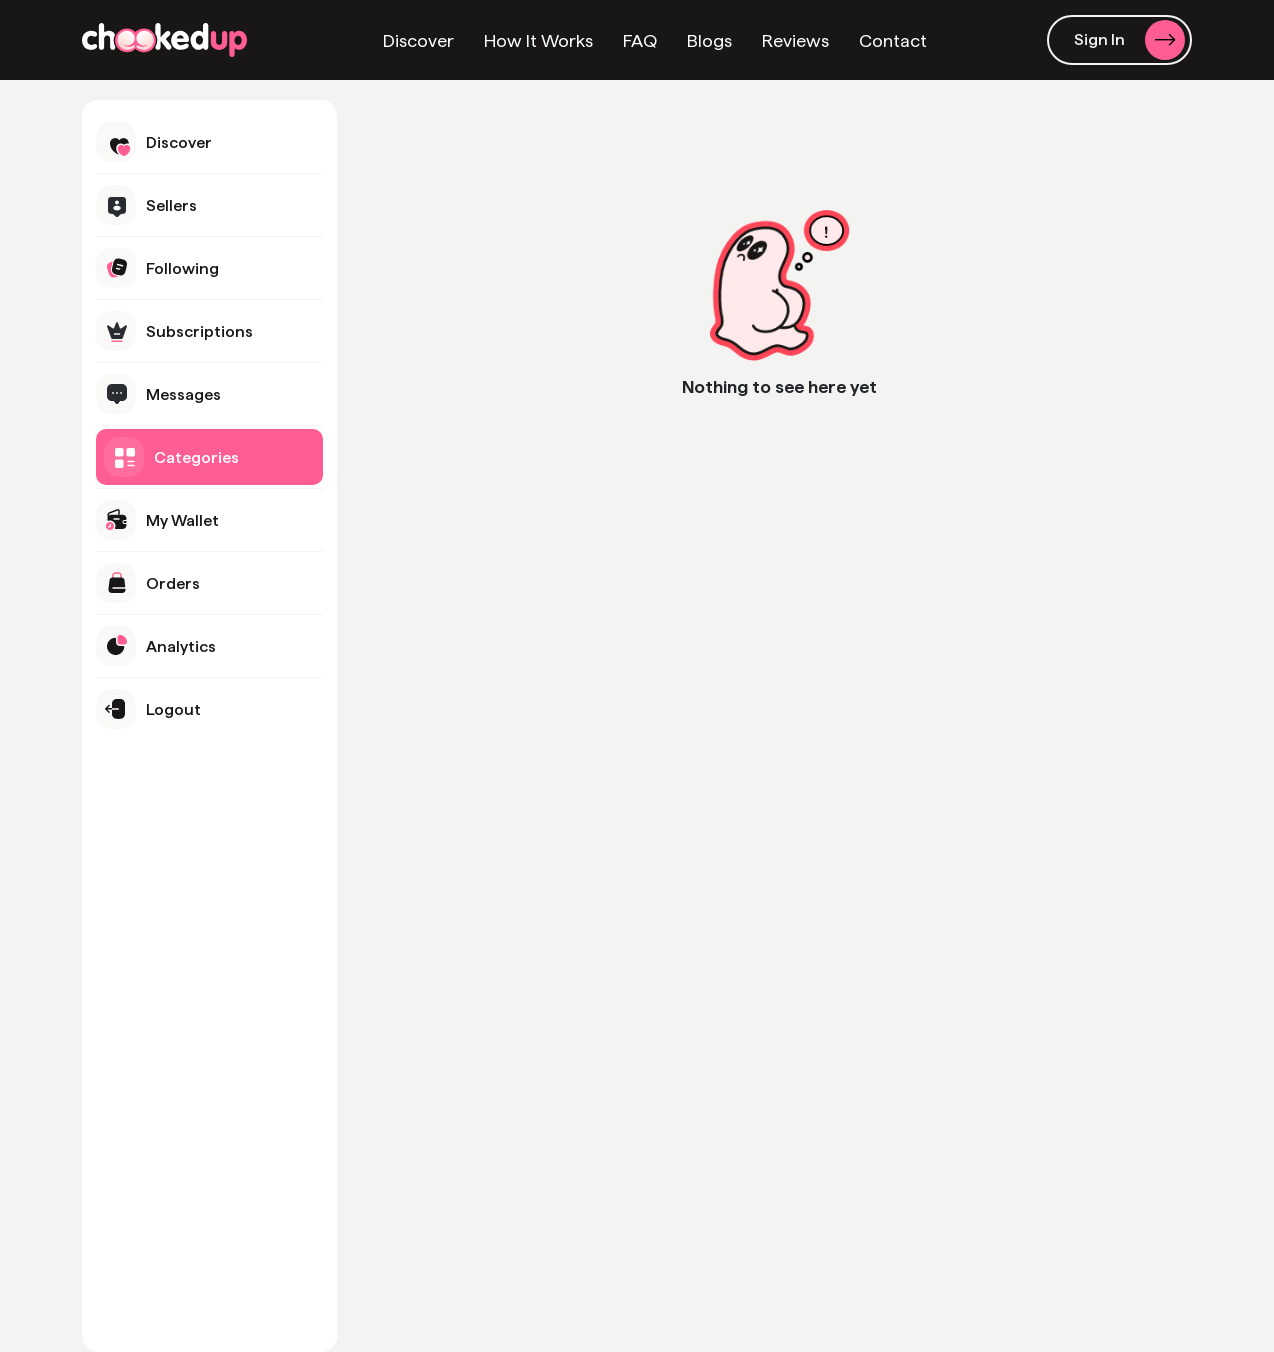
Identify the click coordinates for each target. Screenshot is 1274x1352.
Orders (148, 583)
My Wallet (157, 520)
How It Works (538, 40)
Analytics (156, 646)
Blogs (709, 40)
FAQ (640, 40)
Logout (148, 709)
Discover (418, 40)
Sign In (1129, 40)
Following (157, 268)
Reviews (795, 40)
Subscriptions (174, 331)
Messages (158, 394)
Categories (171, 457)
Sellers (146, 205)
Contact (893, 40)
